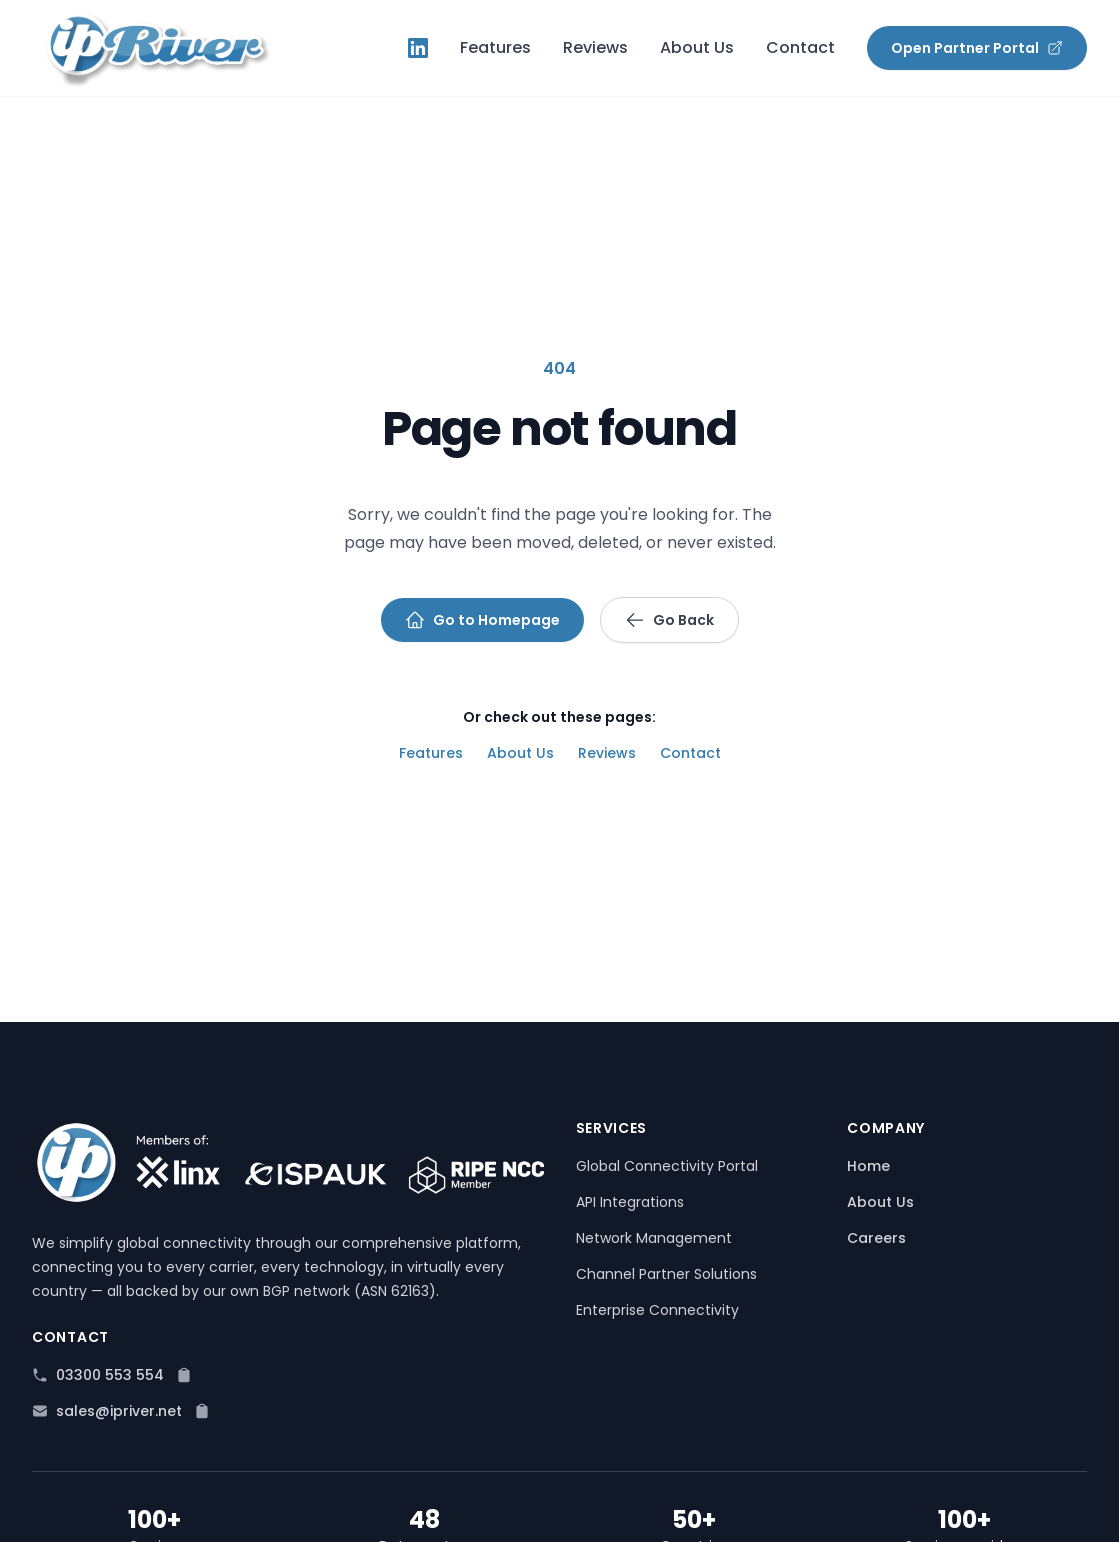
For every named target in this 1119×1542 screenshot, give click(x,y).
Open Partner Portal (977, 48)
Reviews (595, 47)
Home (868, 1166)
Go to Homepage (482, 620)
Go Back (669, 620)
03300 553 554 (110, 1375)
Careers (876, 1238)
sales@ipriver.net (119, 1411)
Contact (800, 47)
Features (495, 47)
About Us (697, 47)
